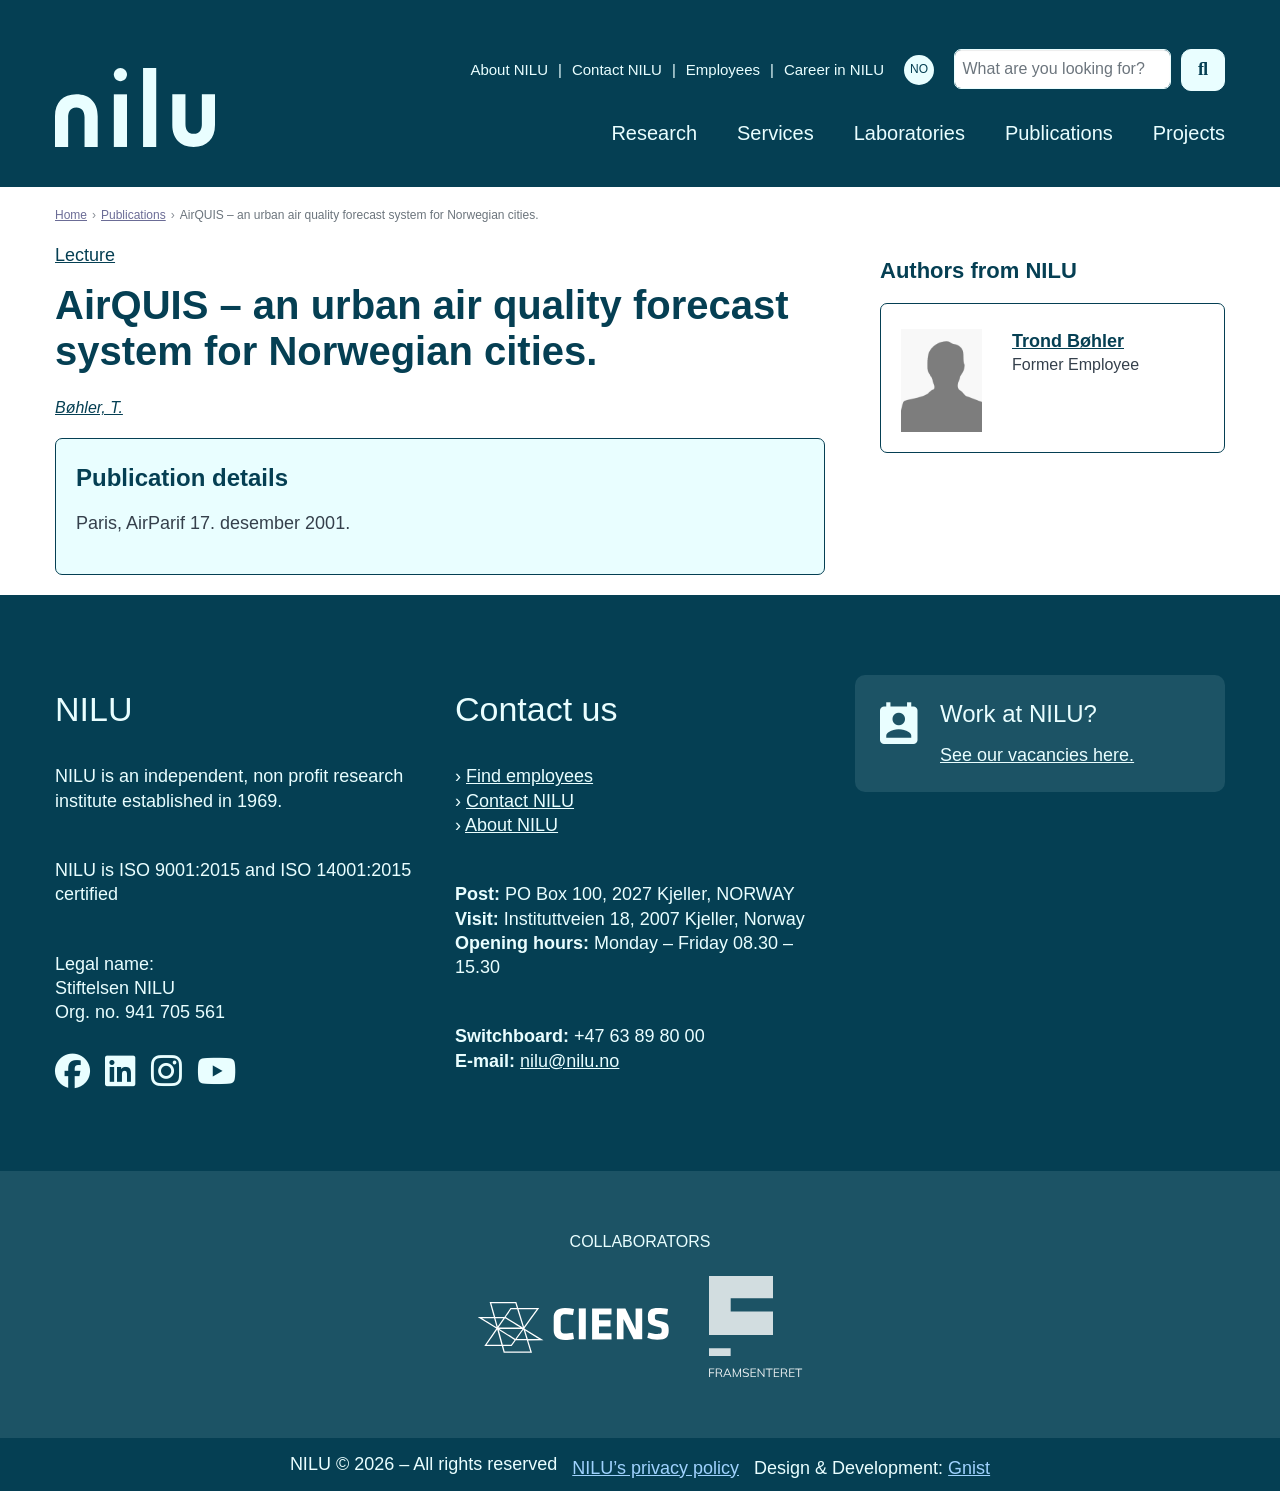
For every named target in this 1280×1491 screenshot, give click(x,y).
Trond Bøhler (1068, 341)
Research (654, 133)
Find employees (529, 776)
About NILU (509, 69)
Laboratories (909, 133)
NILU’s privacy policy (655, 1468)
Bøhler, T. (89, 407)
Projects (1189, 133)
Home (71, 215)
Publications (1059, 133)
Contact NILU (617, 69)
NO (919, 69)
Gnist (969, 1468)
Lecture (85, 255)
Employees (723, 69)
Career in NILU (834, 69)
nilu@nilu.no (569, 1061)
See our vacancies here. (1037, 755)
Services (775, 133)
